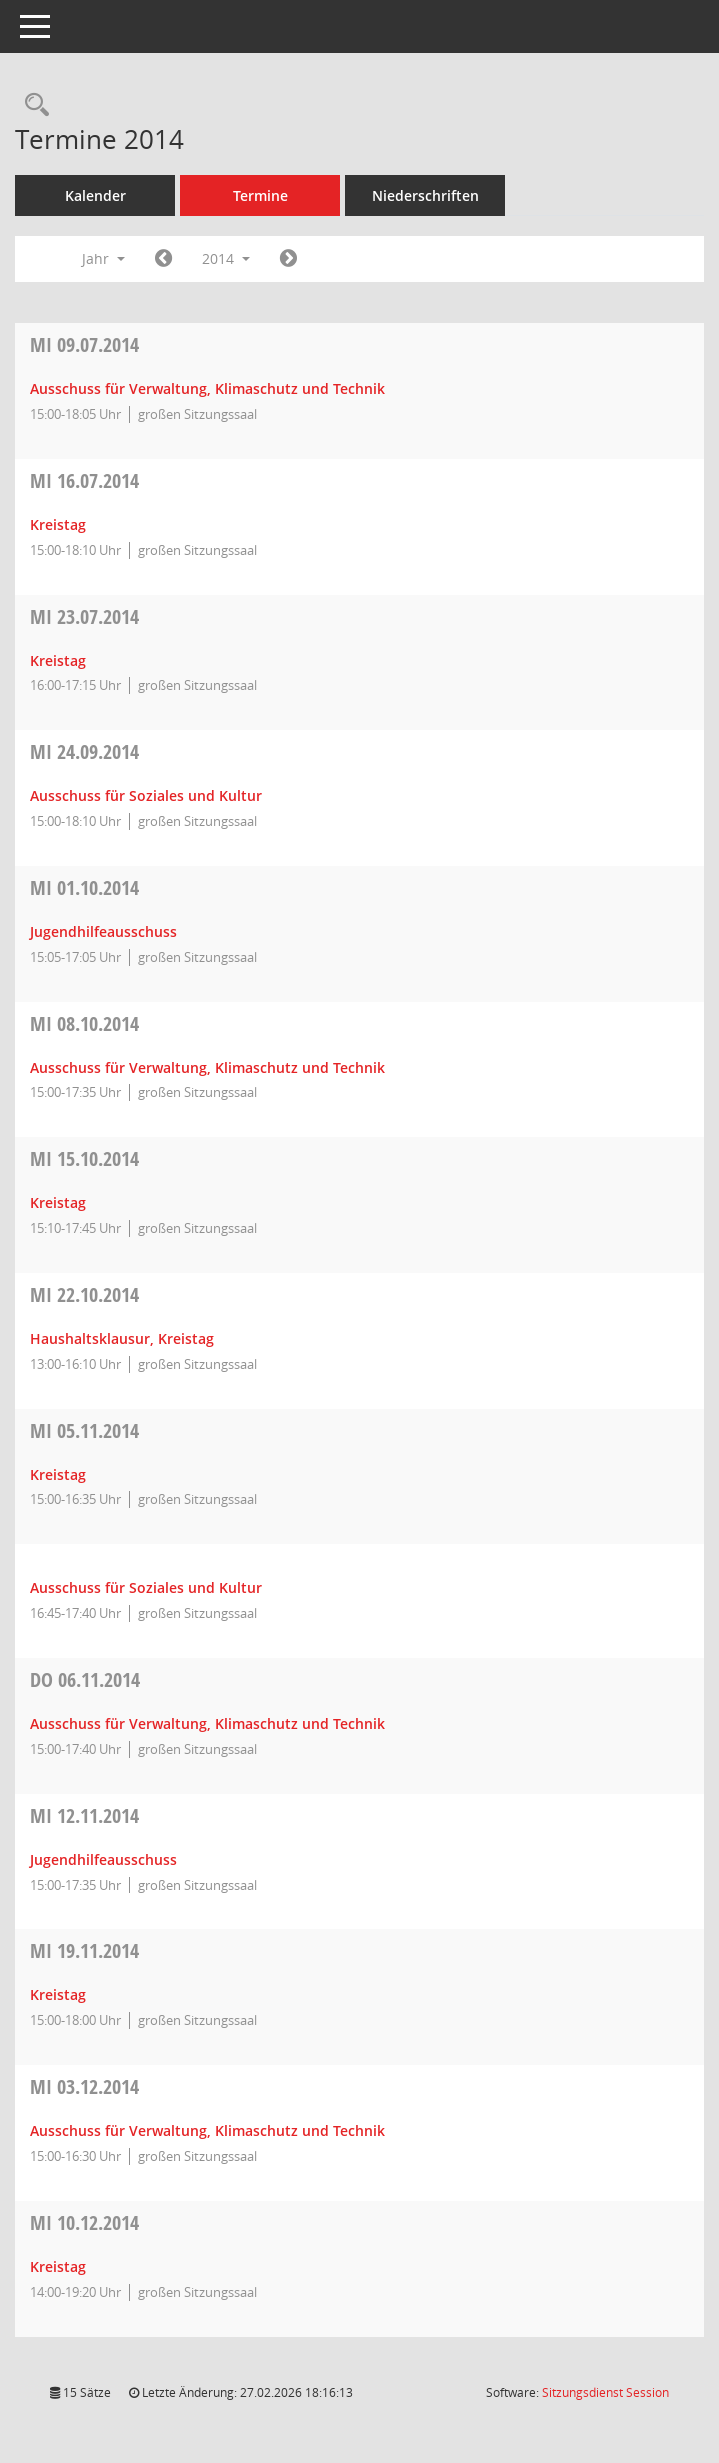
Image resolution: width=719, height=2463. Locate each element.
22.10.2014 (84, 1294)
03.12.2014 (84, 2086)
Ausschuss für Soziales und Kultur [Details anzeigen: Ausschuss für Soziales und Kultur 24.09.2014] (146, 795)
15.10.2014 (84, 1158)
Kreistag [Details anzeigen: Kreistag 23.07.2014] (58, 660)
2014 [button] (226, 258)
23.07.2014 (84, 616)
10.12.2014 (84, 2222)
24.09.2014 (84, 751)
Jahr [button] (103, 258)
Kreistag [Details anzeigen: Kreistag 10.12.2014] (58, 2266)
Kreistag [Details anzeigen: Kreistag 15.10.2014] (58, 1202)
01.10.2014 (84, 887)
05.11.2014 (84, 1430)
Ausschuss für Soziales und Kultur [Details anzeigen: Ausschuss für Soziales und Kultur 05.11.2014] (146, 1587)
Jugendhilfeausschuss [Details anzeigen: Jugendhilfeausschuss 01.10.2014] (103, 931)
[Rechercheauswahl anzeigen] (32, 105)
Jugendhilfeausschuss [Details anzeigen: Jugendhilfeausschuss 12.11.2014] (103, 1859)
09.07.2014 (84, 344)
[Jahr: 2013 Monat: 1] (163, 259)
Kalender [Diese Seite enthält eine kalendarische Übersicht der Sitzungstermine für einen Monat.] (95, 195)
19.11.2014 (84, 1950)
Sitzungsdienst (605, 2392)
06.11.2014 (85, 1679)
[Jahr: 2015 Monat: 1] (288, 259)
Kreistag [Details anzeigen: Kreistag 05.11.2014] (58, 1474)
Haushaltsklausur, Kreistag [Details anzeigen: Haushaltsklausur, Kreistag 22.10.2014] (122, 1338)
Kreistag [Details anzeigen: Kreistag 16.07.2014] (58, 524)
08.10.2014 (84, 1023)
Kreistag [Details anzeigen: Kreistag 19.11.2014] (58, 1994)
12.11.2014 (84, 1815)
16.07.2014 (84, 480)
